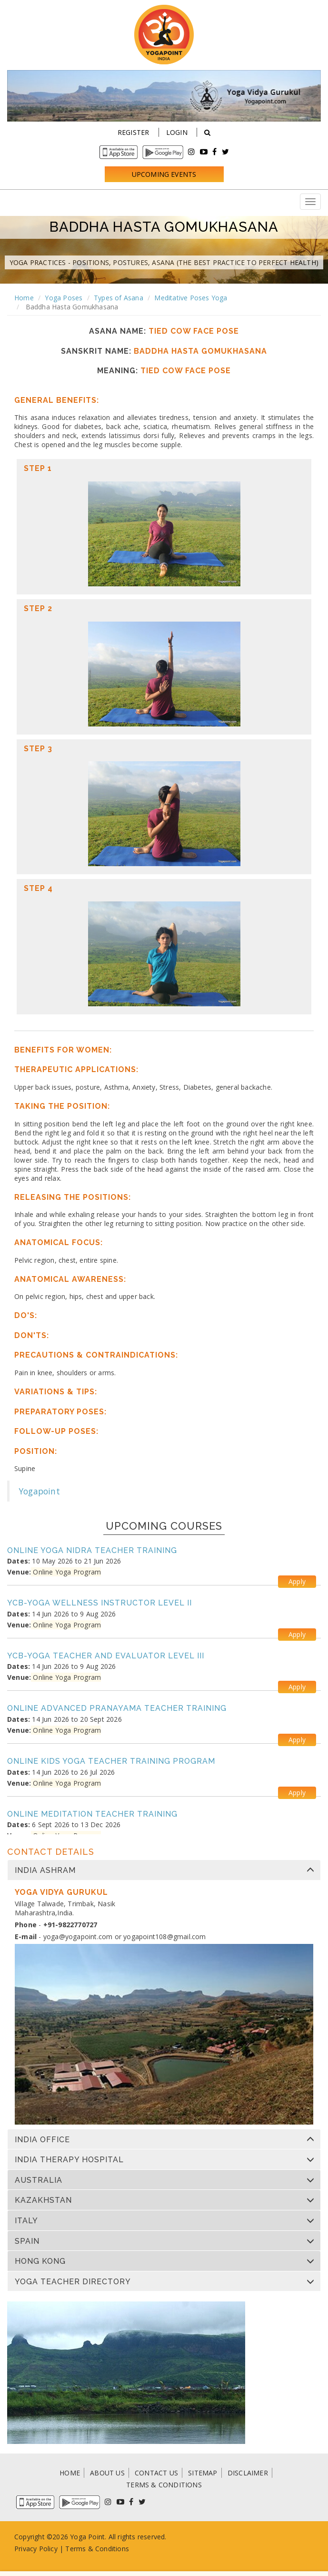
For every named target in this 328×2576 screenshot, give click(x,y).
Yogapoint (39, 1491)
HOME (70, 2472)
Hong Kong (40, 2261)
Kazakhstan (43, 2200)
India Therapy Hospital (69, 2160)
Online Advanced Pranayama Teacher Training (117, 1708)
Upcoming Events (164, 174)
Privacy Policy (36, 2548)
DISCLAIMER (248, 2472)
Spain (27, 2241)
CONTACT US (156, 2472)
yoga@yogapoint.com (78, 1936)
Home (24, 297)
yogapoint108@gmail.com (164, 1936)
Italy (26, 2221)
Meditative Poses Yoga (190, 297)
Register (133, 132)
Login (177, 132)
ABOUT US (107, 2472)
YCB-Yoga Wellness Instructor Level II (99, 1602)
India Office (42, 2140)
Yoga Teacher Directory (73, 2282)
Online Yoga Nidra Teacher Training (92, 1550)
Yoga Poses (63, 297)
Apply (297, 1581)
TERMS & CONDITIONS (164, 2484)
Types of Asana (118, 297)
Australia (38, 2180)
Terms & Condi (89, 2548)
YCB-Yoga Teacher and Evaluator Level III (105, 1655)
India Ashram (45, 1870)
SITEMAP (202, 2472)
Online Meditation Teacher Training (92, 1814)
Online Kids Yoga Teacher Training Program (111, 1761)
